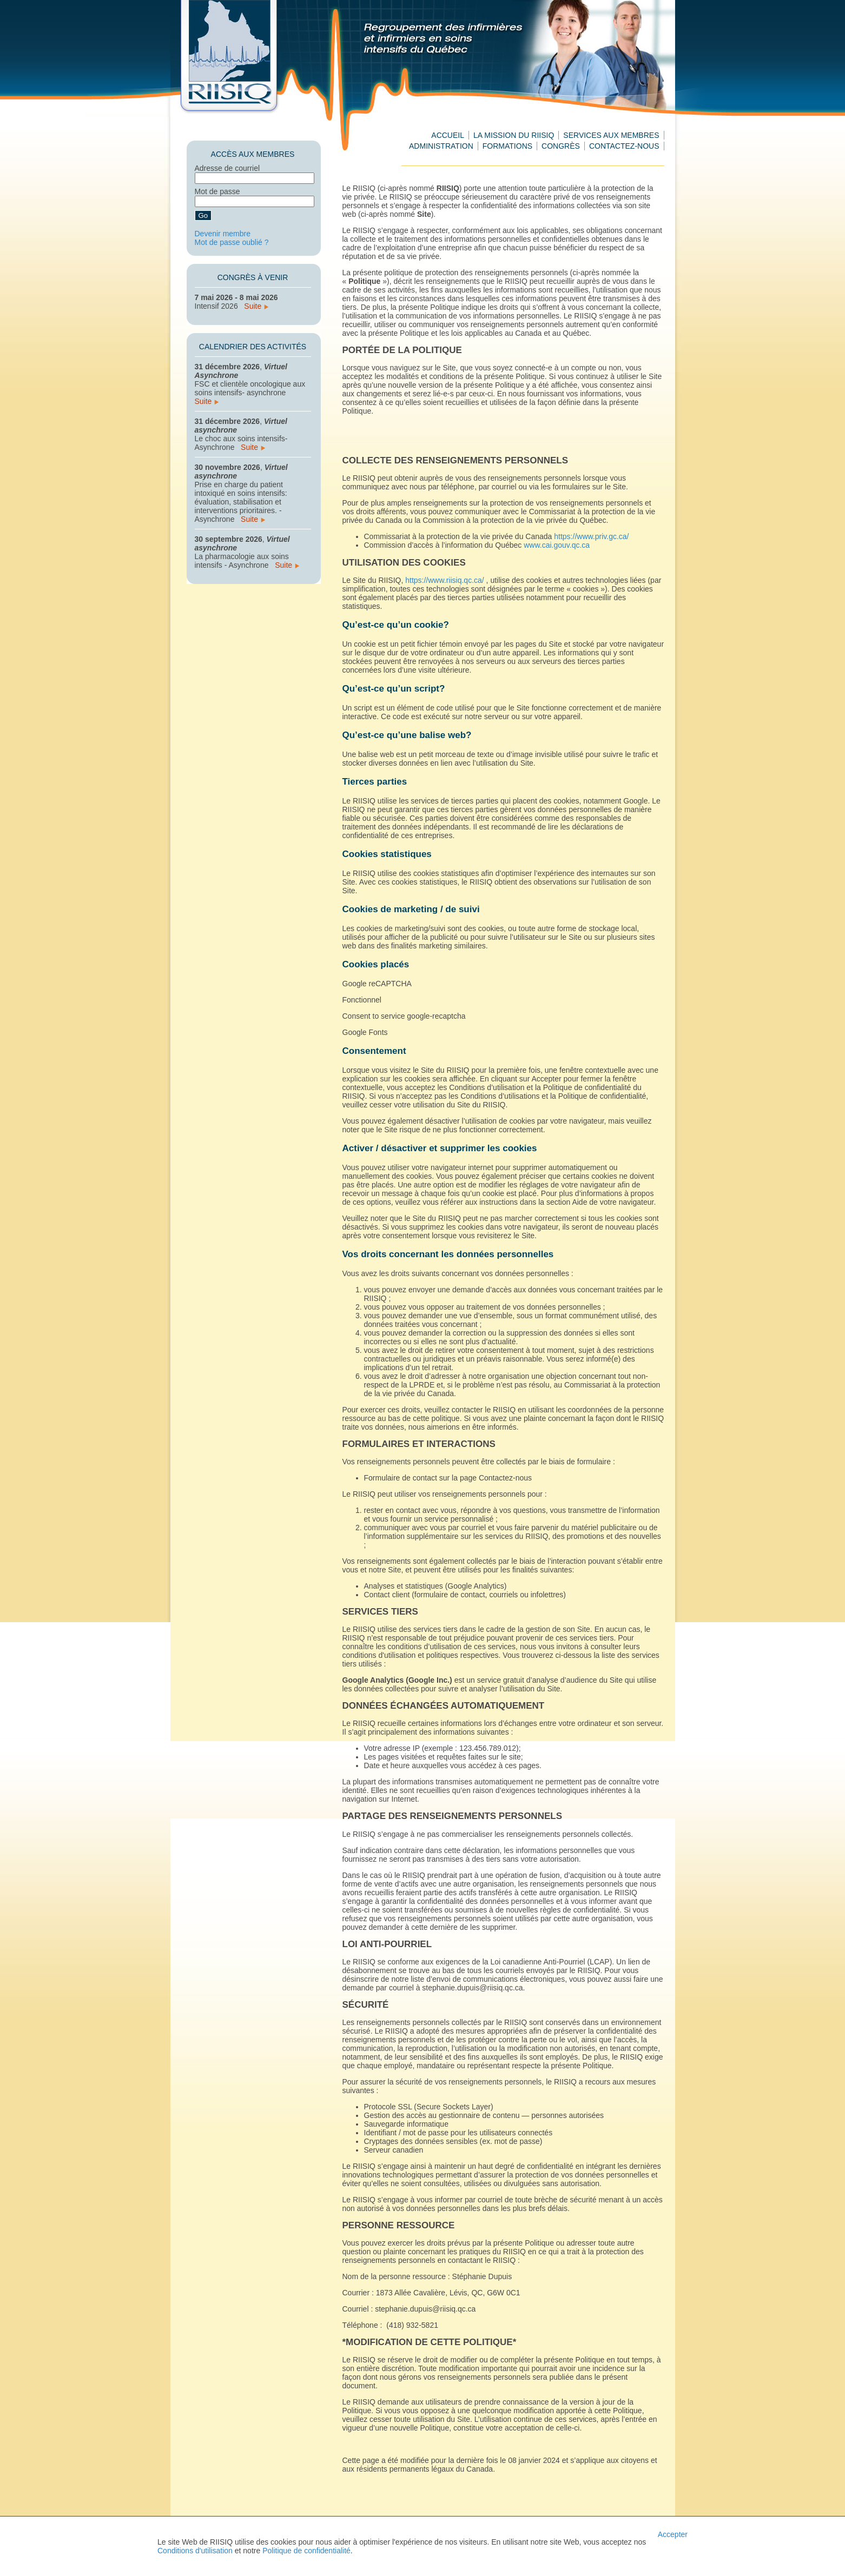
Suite (256, 306)
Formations (507, 146)
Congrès (561, 146)
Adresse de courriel (227, 168)
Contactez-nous (624, 146)
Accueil (447, 135)
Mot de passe (217, 191)
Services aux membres (611, 135)
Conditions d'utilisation (195, 2550)
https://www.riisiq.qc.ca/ (444, 580)
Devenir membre (222, 233)
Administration (441, 146)
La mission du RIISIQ (513, 135)
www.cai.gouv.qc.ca (557, 545)
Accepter (673, 2534)
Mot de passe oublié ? (232, 242)
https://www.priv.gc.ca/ (591, 536)
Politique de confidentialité (306, 2550)
